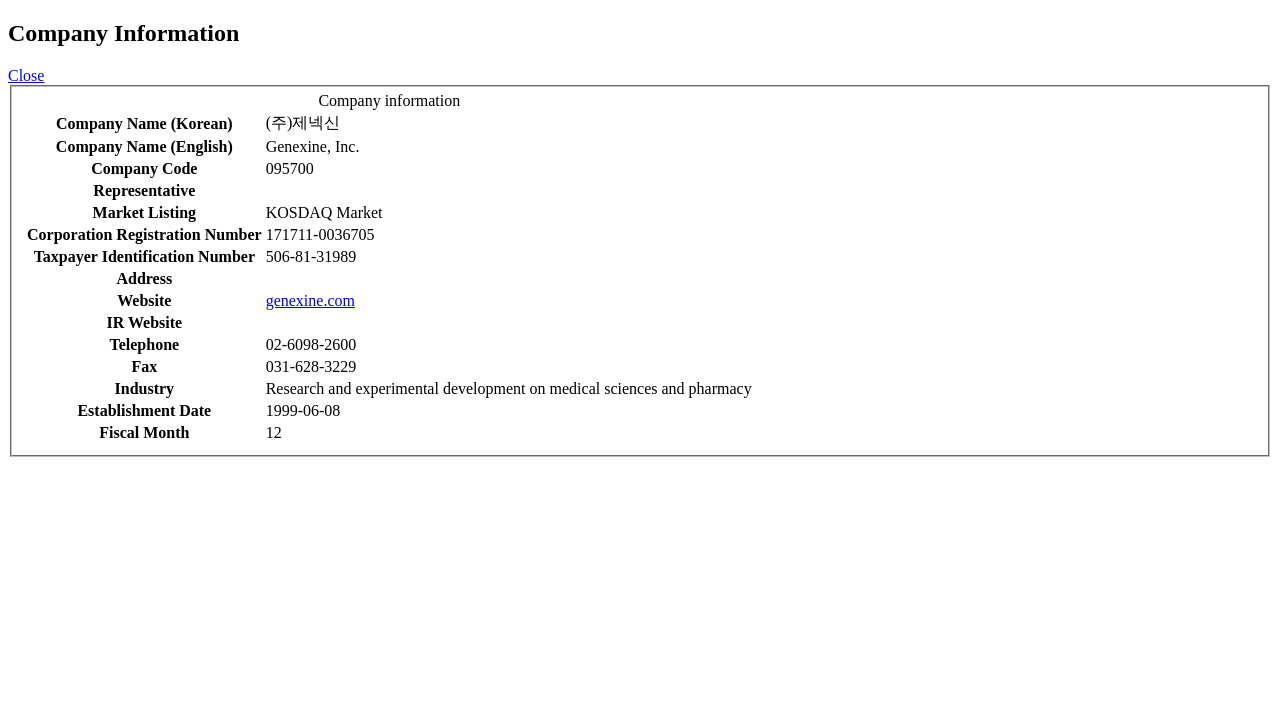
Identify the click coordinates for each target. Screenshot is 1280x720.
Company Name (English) (144, 146)
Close (26, 75)
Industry (145, 388)
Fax (144, 366)
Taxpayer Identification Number (144, 256)
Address (144, 278)
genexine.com (310, 300)
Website (144, 300)
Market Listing (145, 212)
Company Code (144, 168)
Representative (144, 190)
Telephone (144, 344)
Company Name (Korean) (144, 123)
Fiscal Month (144, 432)
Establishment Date (144, 410)
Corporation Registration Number (144, 234)
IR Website (144, 322)
